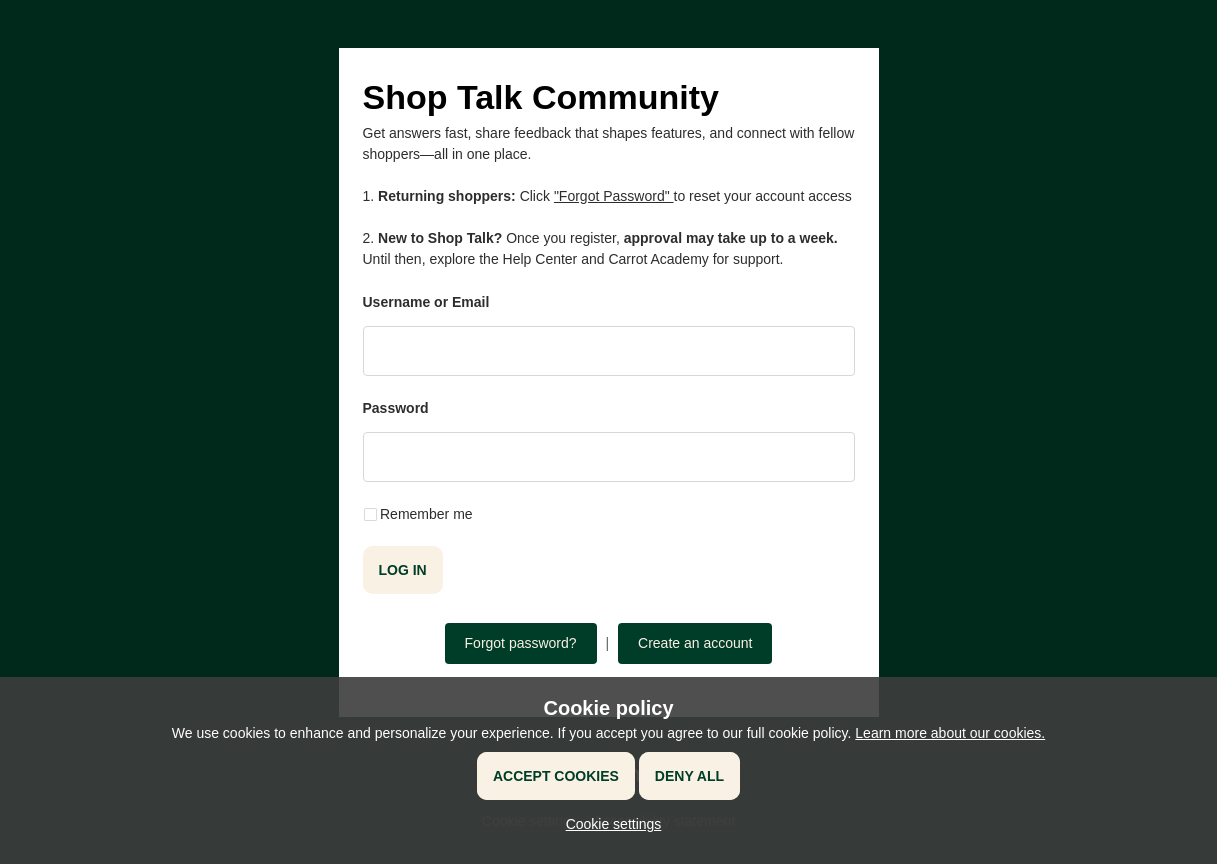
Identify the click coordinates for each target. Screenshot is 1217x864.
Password (396, 408)
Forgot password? (521, 643)
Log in (403, 570)
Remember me (426, 514)
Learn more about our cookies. (950, 733)
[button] (609, 824)
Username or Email (426, 302)
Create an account (695, 643)
